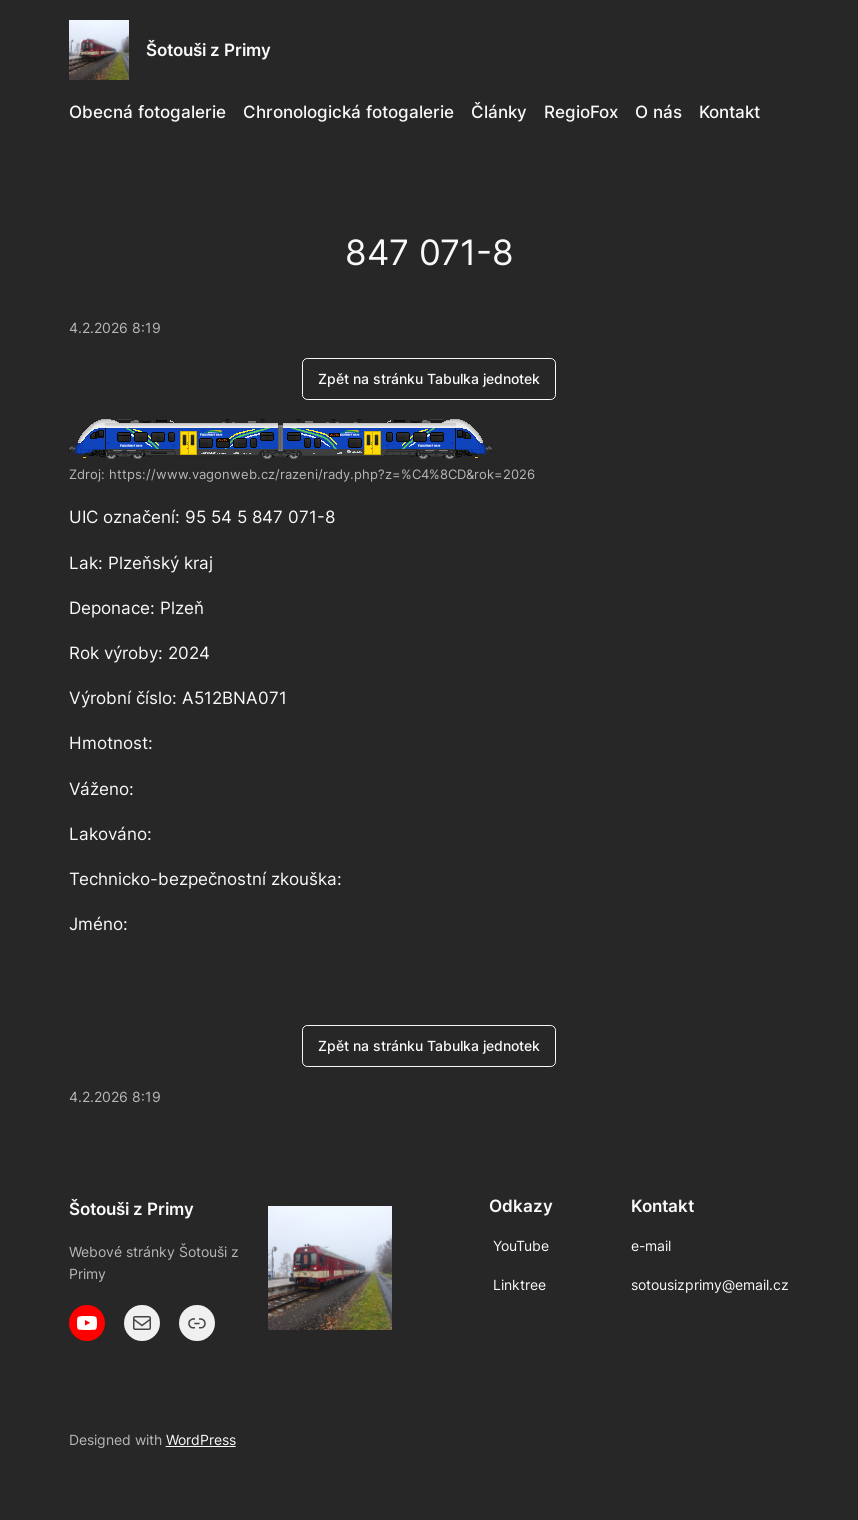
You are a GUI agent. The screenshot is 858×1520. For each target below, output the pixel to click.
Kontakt (729, 112)
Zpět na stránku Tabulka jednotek (429, 378)
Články (499, 112)
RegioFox (581, 112)
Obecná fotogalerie (147, 112)
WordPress (201, 1439)
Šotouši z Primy (208, 50)
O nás (658, 112)
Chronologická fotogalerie (348, 112)
